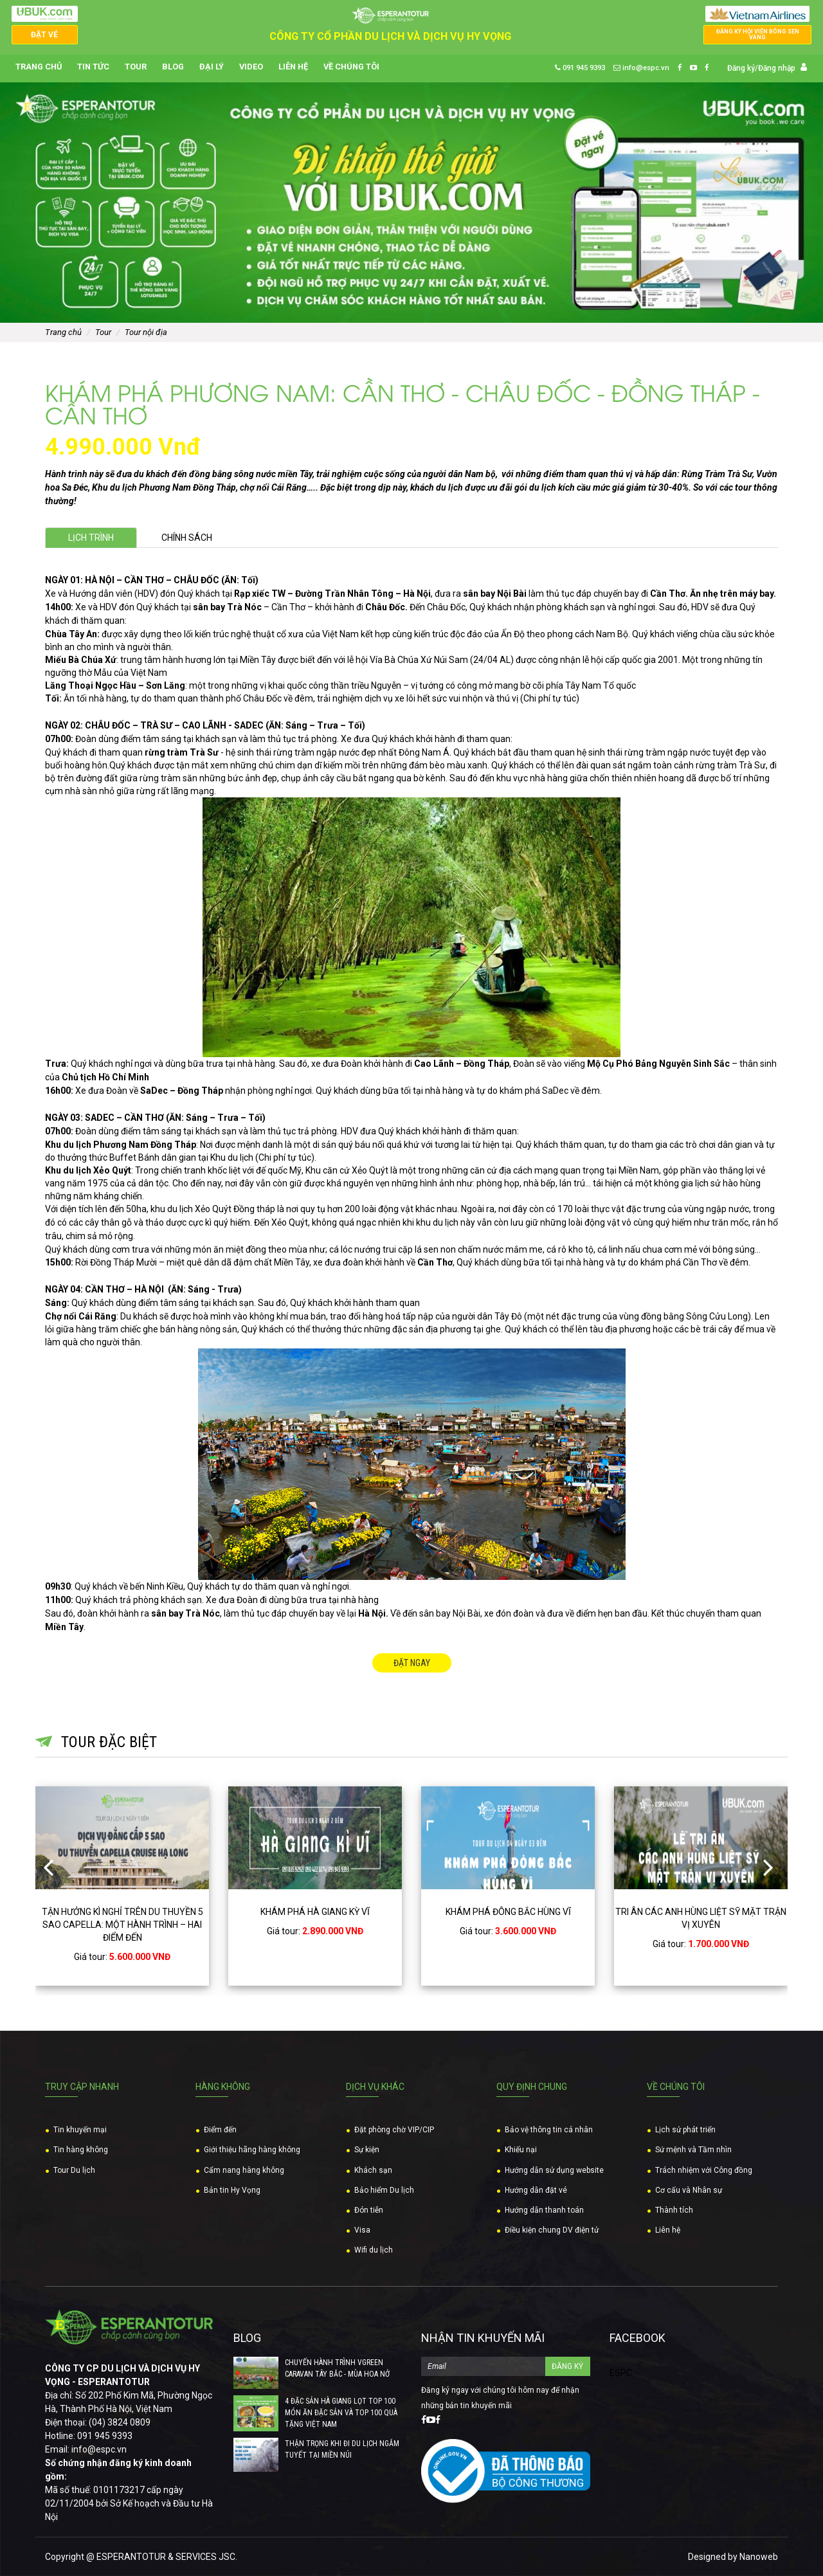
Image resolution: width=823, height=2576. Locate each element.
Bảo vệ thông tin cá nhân (549, 2129)
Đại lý (211, 67)
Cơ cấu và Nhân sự (688, 2190)
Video (251, 67)
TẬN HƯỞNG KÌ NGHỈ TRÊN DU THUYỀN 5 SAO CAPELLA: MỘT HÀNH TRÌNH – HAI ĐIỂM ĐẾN (122, 1925)
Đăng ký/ (742, 68)
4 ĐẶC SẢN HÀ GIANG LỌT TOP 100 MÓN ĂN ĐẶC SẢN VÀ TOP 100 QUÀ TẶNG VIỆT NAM (341, 2413)
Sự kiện (366, 2149)
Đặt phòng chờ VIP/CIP (394, 2129)
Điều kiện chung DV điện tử (552, 2230)
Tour (136, 67)
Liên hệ (293, 67)
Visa (362, 2230)
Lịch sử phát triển (685, 2129)
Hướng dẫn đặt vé (536, 2190)
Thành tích (674, 2210)
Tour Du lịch (74, 2170)
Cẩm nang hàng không (244, 2170)
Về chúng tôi (351, 67)
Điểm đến (220, 2129)
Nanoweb (758, 2557)
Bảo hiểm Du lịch (384, 2190)
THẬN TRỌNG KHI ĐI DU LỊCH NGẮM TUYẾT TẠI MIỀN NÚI (342, 2449)
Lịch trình (91, 537)
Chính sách (186, 537)
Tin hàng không (80, 2149)
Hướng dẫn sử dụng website (554, 2170)
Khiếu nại (521, 2149)
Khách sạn (373, 2170)
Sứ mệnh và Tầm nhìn (693, 2149)
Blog (173, 67)
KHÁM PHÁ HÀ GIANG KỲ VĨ (315, 1912)
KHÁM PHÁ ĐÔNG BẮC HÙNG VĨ (508, 1912)
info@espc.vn (641, 68)
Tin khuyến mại (80, 2129)
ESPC (621, 2373)
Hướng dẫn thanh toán (544, 2210)
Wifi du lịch (373, 2249)
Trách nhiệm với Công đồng (703, 2170)
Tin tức (93, 67)
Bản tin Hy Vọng (232, 2190)
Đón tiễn (368, 2210)
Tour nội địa (146, 332)
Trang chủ (38, 67)
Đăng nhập (776, 68)
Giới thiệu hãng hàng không (252, 2149)
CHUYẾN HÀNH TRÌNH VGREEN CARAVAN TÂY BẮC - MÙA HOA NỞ (337, 2368)
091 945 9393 (580, 68)
